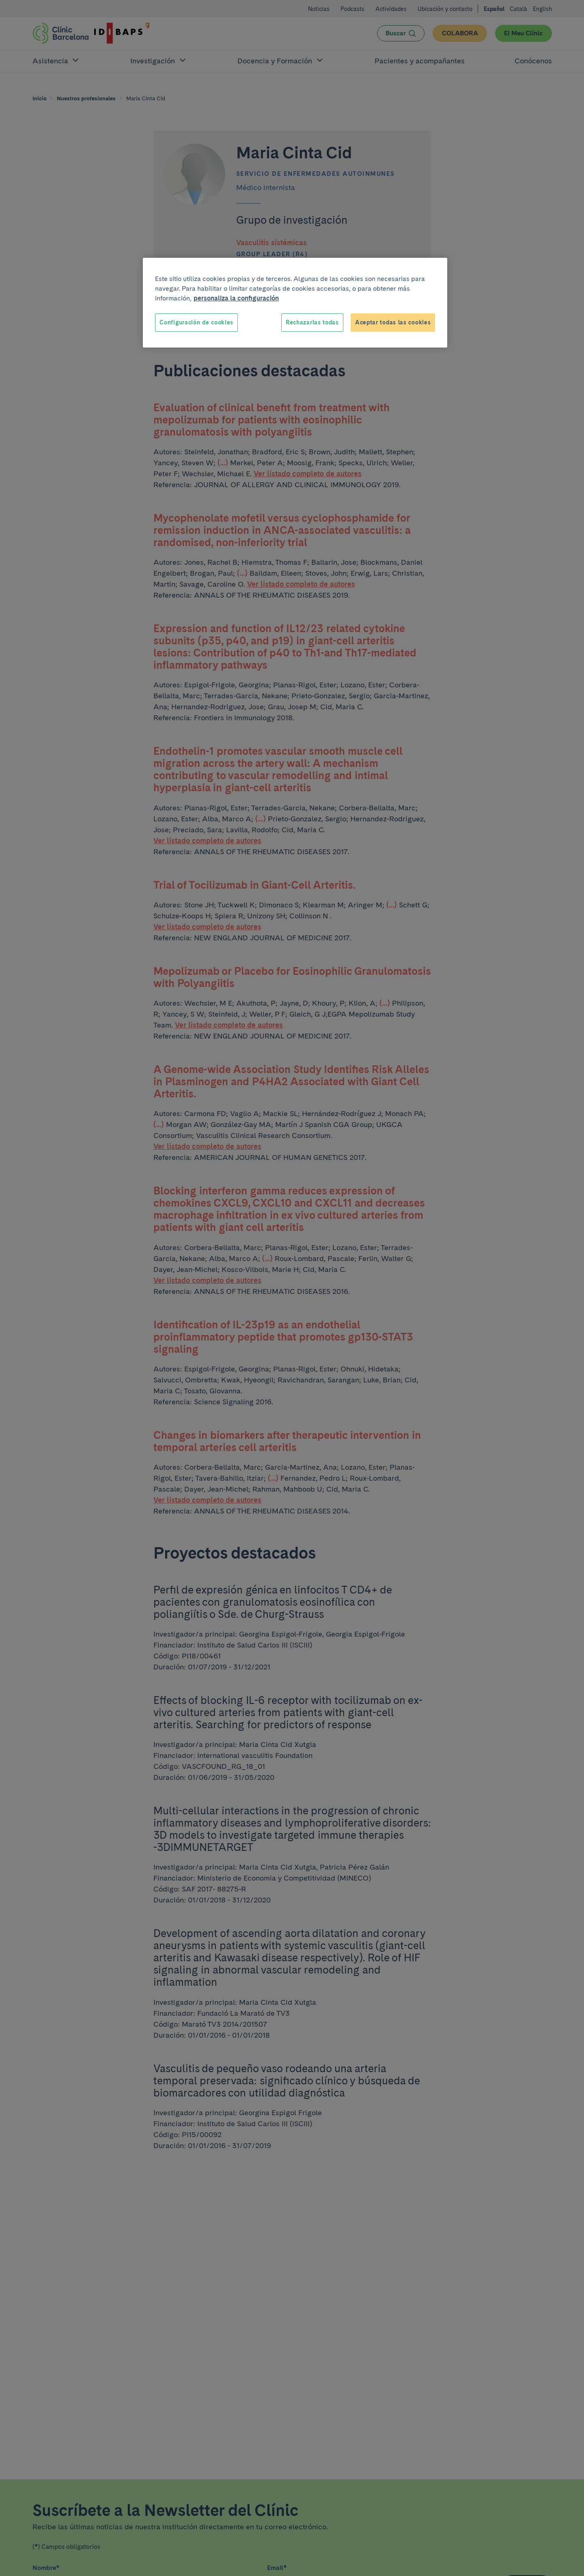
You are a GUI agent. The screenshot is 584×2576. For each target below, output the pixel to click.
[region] (295, 303)
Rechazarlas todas (312, 322)
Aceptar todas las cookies (393, 322)
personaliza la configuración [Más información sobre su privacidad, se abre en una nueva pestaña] (236, 298)
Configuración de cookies (196, 322)
